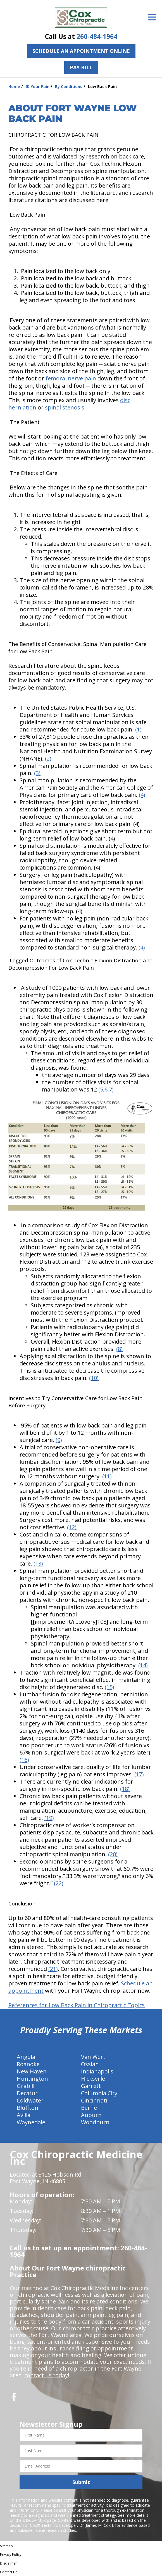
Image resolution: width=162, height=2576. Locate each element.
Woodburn (95, 2122)
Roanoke (28, 2064)
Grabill (25, 2086)
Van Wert (93, 2057)
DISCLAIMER (34, 2520)
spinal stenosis (64, 407)
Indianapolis (97, 2071)
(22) (58, 1883)
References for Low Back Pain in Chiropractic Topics (76, 2005)
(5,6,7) (106, 1089)
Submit (81, 2482)
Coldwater (30, 2100)
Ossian (90, 2064)
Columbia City (99, 2093)
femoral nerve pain (71, 378)
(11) (107, 1476)
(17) (139, 1774)
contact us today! (46, 2375)
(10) (94, 1378)
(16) (24, 1759)
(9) (59, 1440)
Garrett (91, 2086)
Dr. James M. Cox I (96, 2525)
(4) (142, 795)
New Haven (32, 2071)
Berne (89, 2107)
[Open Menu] (151, 17)
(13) (38, 1563)
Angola (26, 2057)
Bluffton (27, 2107)
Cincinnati (94, 2100)
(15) (109, 1687)
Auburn (91, 2115)
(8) (119, 1349)
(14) (143, 1665)
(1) (138, 729)
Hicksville (93, 2078)
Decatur (27, 2093)
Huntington (32, 2078)
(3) (37, 773)
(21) (53, 1969)
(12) (72, 1527)
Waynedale (31, 2122)
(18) (125, 1789)
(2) (48, 758)
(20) (113, 1854)
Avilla (23, 2115)
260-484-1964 (97, 36)
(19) (49, 1818)
